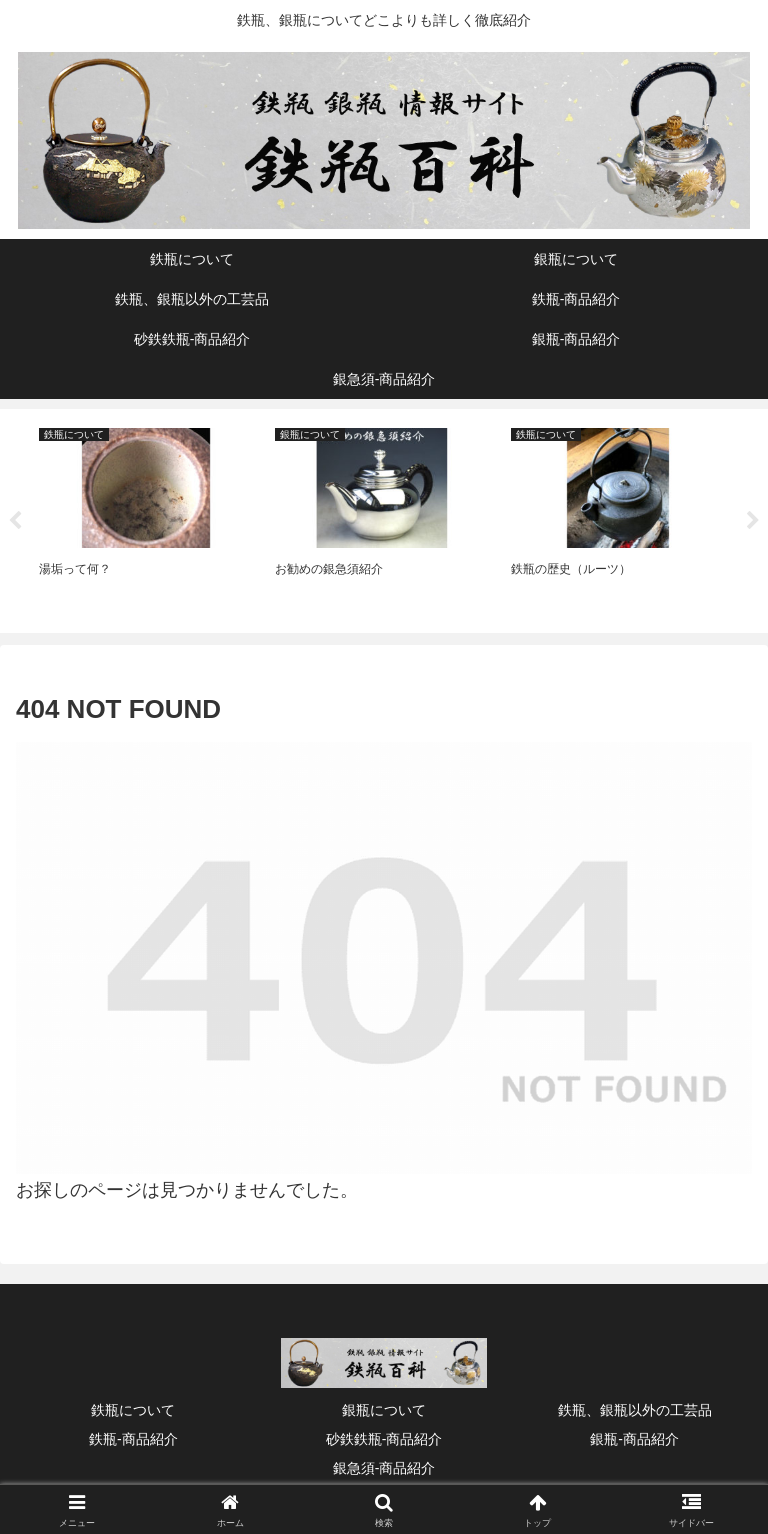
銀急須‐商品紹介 (384, 1469)
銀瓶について (384, 1411)
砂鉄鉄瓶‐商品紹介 (384, 1440)
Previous (15, 522)
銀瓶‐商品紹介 (634, 1440)
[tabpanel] (146, 518)
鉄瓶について (133, 1411)
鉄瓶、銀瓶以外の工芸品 (635, 1411)
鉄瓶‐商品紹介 (133, 1440)
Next (753, 522)
